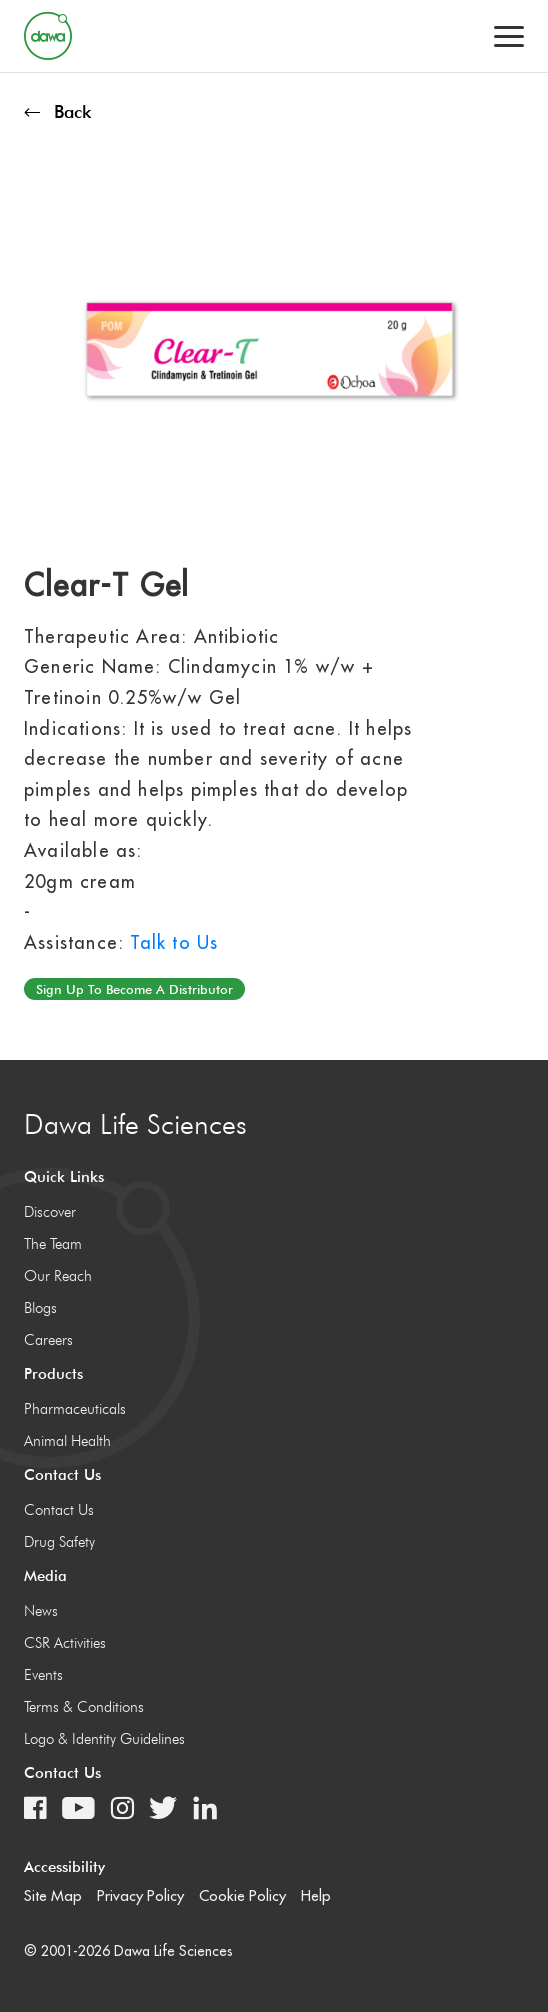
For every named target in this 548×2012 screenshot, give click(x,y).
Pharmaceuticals (75, 1409)
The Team (53, 1244)
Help (316, 1895)
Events (43, 1675)
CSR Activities (65, 1643)
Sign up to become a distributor (134, 989)
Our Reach (58, 1276)
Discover (50, 1212)
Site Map (53, 1895)
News (41, 1611)
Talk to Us (174, 942)
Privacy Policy (140, 1895)
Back (57, 111)
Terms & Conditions (84, 1707)
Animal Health (67, 1441)
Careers (48, 1340)
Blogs (40, 1308)
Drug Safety (59, 1542)
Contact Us (59, 1510)
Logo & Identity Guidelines (104, 1739)
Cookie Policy (242, 1895)
